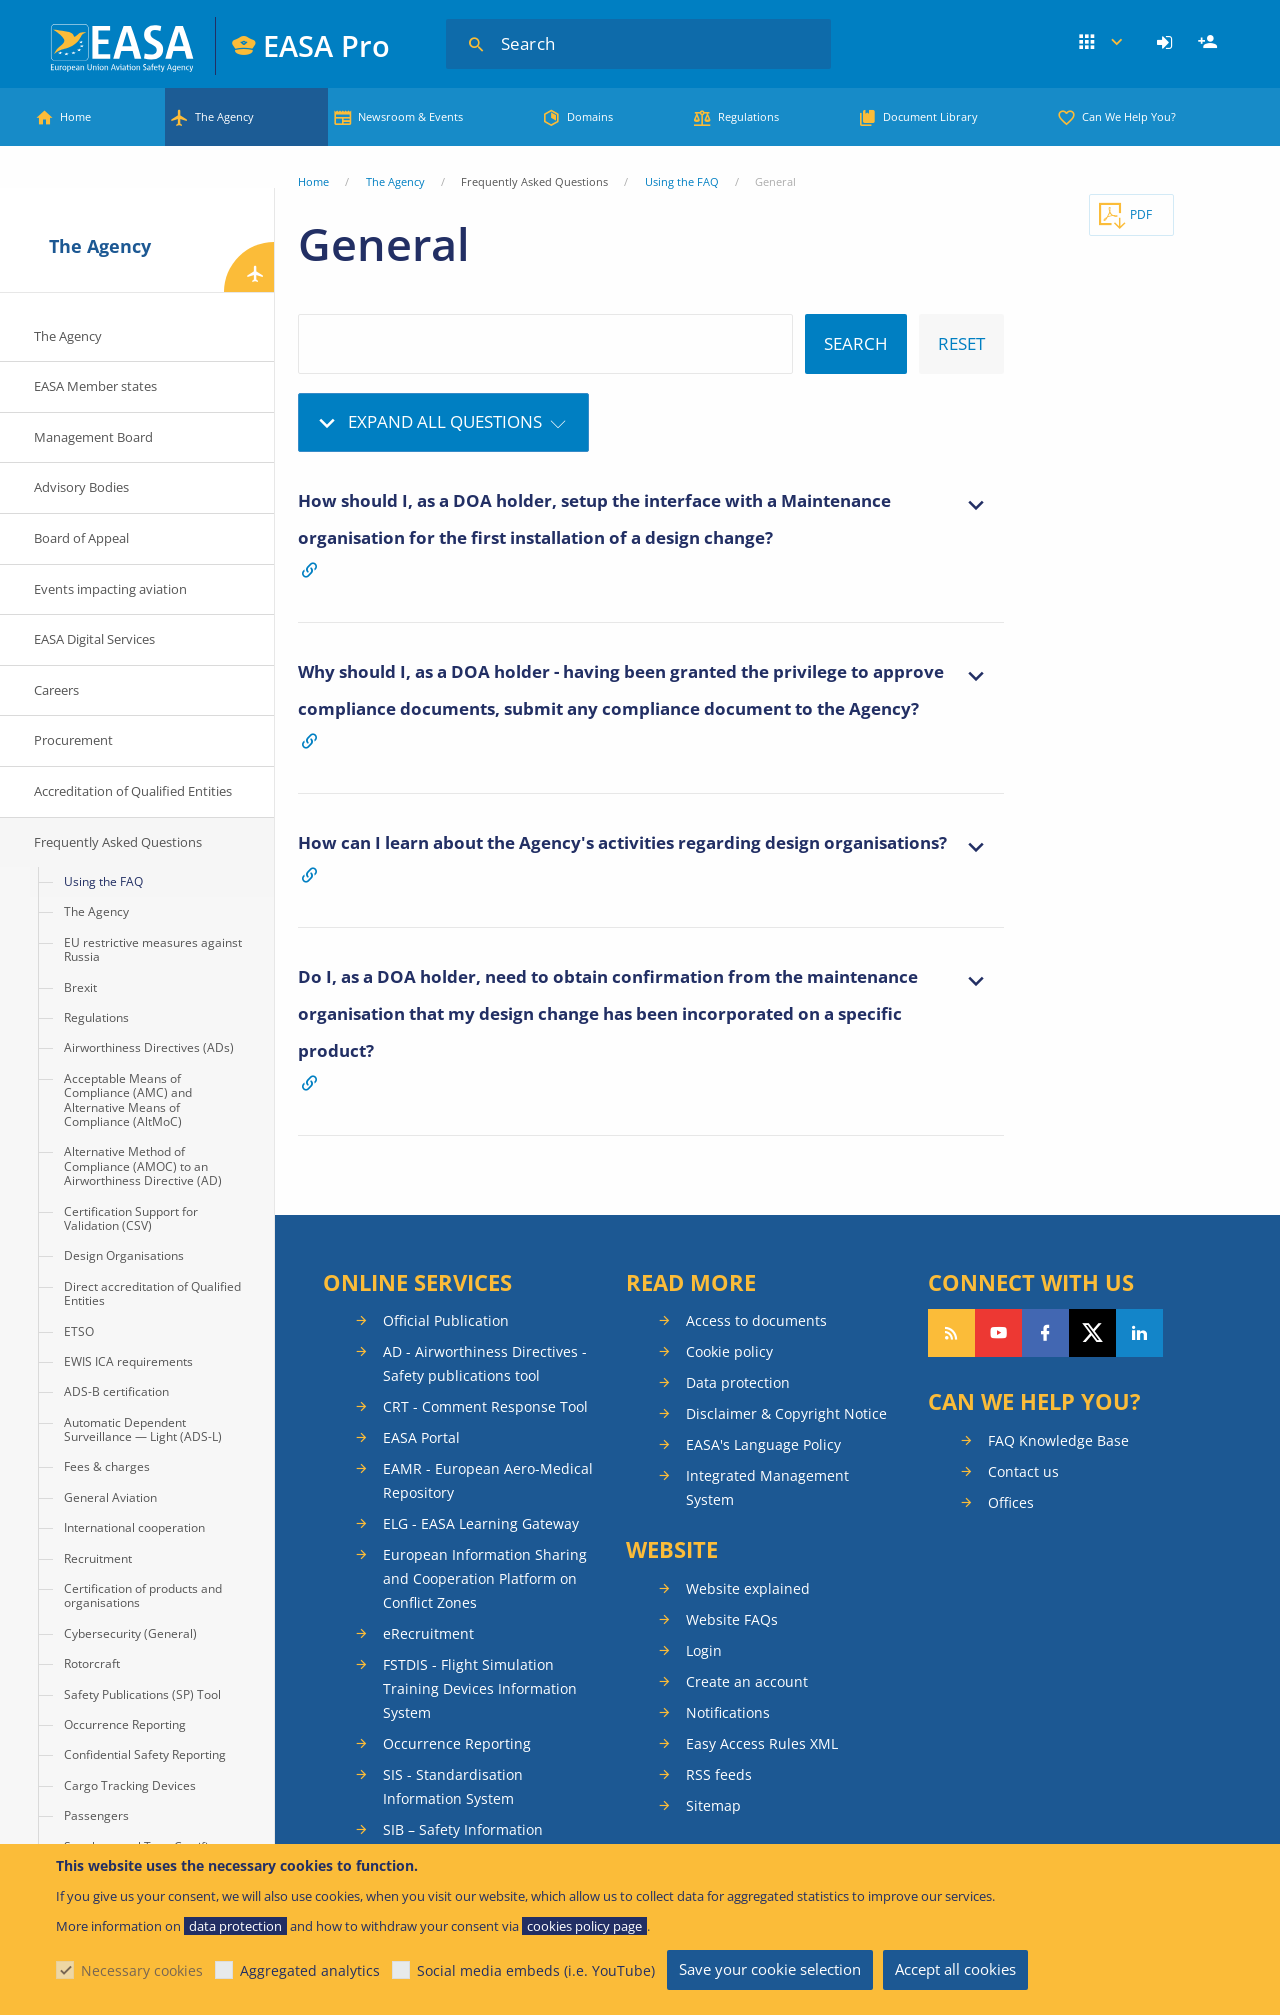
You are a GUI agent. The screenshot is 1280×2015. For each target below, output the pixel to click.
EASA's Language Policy (763, 1444)
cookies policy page (584, 1926)
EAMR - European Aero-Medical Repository (488, 1480)
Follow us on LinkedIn (1139, 1333)
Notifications (728, 1712)
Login (1167, 43)
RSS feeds (719, 1774)
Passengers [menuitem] (96, 1815)
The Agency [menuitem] (68, 336)
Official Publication (446, 1320)
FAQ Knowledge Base (1058, 1440)
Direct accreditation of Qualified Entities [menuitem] (152, 1293)
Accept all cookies (955, 1969)
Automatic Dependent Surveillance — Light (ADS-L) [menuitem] (143, 1429)
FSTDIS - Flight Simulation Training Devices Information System (480, 1688)
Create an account (747, 1681)
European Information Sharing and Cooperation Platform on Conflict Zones (485, 1578)
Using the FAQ (682, 181)
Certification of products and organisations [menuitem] (143, 1595)
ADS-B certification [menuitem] (116, 1391)
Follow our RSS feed (951, 1333)
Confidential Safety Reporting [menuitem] (145, 1754)
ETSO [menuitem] (79, 1331)
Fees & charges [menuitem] (107, 1466)
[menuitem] (1167, 43)
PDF (1141, 214)
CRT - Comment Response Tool (485, 1406)
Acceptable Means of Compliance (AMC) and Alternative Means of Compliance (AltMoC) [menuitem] (128, 1100)
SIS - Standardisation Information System (453, 1786)
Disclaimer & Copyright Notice (786, 1413)
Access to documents (756, 1320)
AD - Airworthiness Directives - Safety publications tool (485, 1363)
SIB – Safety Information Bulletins (463, 1841)
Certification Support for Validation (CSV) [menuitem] (131, 1218)
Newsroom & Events (410, 116)
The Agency (224, 116)
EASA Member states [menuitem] (95, 386)
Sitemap (713, 1805)
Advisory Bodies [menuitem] (81, 487)
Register (1210, 43)
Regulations (748, 116)
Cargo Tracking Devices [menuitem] (130, 1785)
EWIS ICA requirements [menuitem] (128, 1361)
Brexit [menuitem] (80, 987)
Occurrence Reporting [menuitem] (125, 1724)
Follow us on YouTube (998, 1333)
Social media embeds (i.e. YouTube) (536, 1970)
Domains (590, 116)
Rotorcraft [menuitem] (92, 1663)
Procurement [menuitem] (73, 740)
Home (75, 116)
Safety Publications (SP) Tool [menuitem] (142, 1694)
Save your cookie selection (770, 1969)
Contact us (1023, 1471)
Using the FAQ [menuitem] (103, 881)
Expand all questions (445, 421)
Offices (1011, 1502)
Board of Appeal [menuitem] (81, 538)
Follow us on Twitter (1092, 1333)
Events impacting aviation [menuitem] (110, 589)
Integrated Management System (767, 1487)
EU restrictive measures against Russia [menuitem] (153, 949)
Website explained (748, 1588)
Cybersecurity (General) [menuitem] (130, 1633)
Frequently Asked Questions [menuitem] (118, 842)
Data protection (738, 1382)
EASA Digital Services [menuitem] (94, 639)
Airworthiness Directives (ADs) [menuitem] (149, 1047)
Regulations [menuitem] (96, 1017)
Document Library (930, 116)
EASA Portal (421, 1437)
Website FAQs (732, 1619)
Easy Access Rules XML (762, 1743)
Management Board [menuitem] (93, 437)
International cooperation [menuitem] (134, 1527)
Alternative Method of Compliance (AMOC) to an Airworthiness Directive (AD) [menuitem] (143, 1166)
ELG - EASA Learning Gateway (481, 1523)
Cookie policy (729, 1351)
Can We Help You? (1129, 116)
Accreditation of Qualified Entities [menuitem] (133, 791)
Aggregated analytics (310, 1970)
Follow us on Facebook (1045, 1333)
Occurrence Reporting (457, 1743)
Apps (1100, 43)
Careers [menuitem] (56, 690)
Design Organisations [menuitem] (124, 1255)
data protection (235, 1926)
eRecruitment (428, 1633)
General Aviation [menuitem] (110, 1497)
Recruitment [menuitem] (98, 1558)
